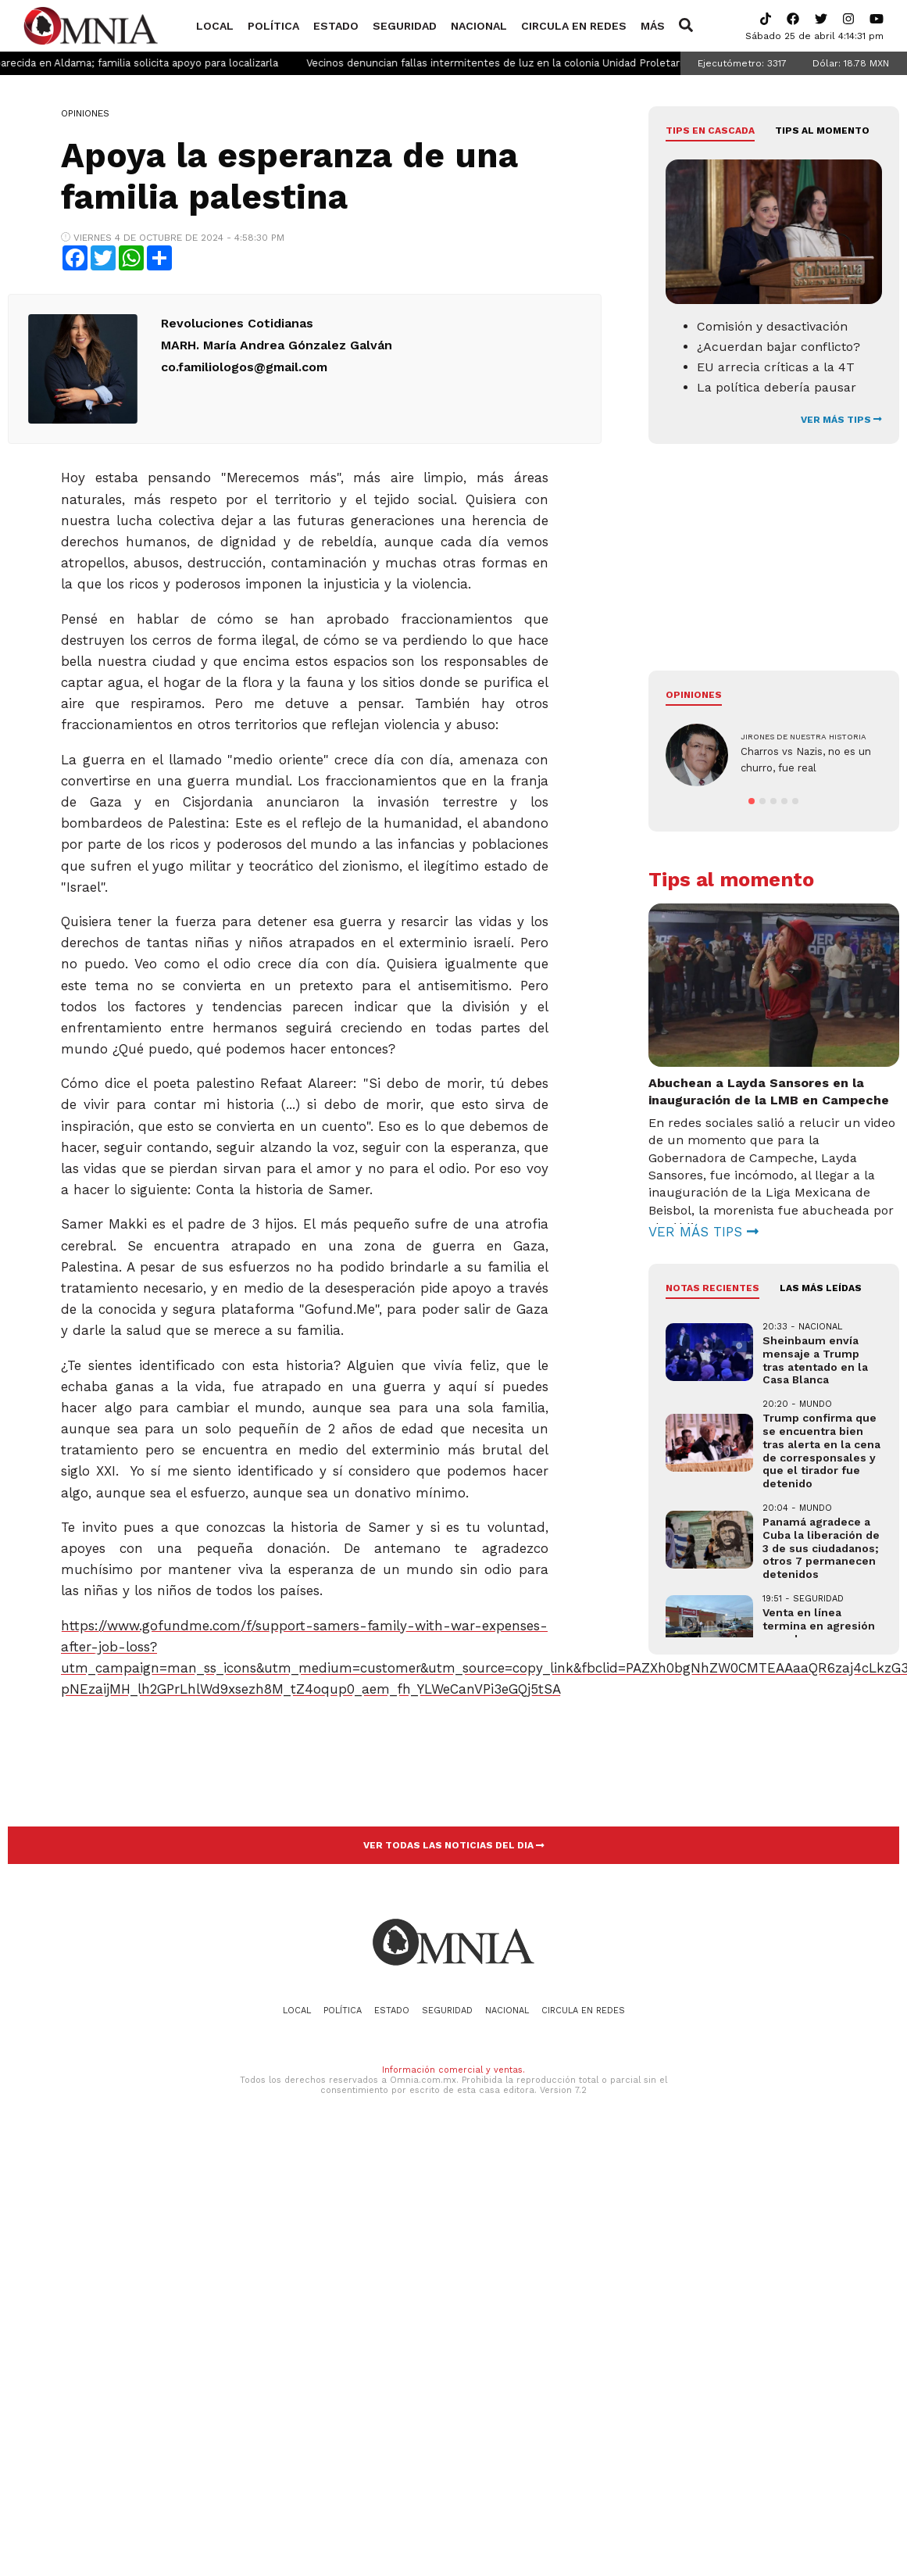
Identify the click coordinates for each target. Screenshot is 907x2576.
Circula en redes (574, 26)
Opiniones (85, 113)
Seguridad (405, 26)
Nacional (479, 26)
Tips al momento (822, 130)
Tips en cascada (710, 130)
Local (215, 26)
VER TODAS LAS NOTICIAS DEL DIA (454, 1845)
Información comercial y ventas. (453, 2070)
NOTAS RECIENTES (712, 1316)
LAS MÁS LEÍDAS (821, 1316)
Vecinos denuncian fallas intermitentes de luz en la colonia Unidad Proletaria (530, 63)
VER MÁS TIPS (841, 419)
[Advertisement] (734, 569)
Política (273, 26)
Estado (336, 26)
